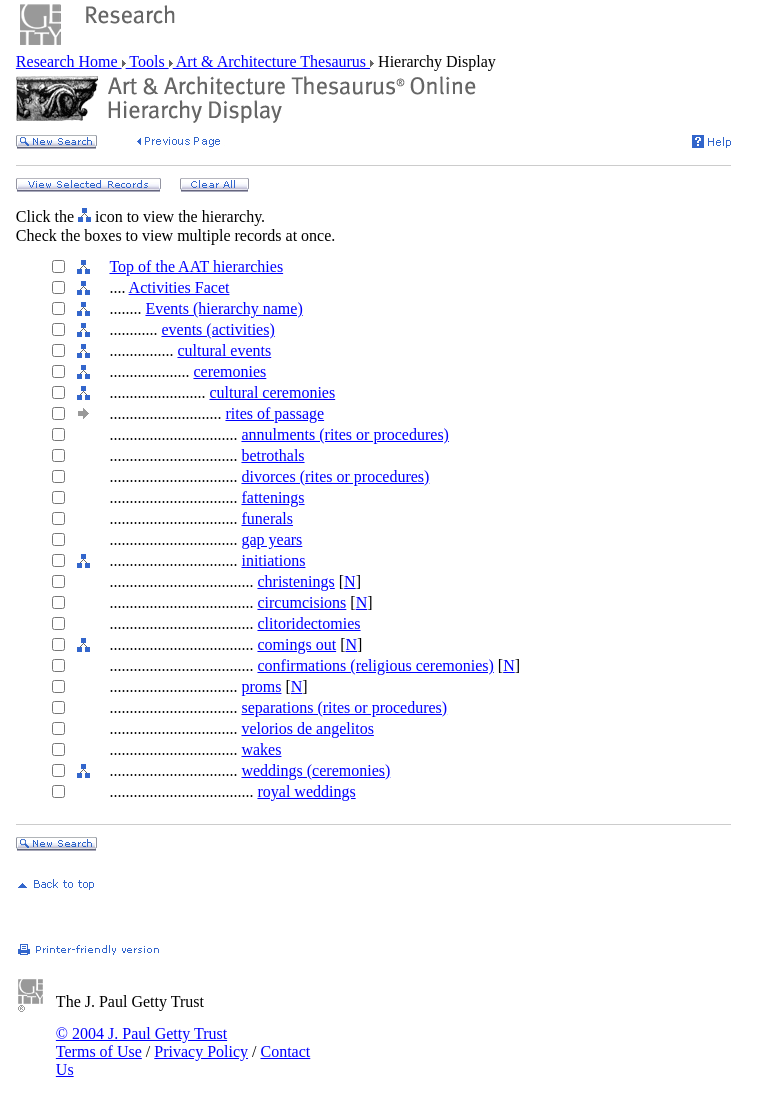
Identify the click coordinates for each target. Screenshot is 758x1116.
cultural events (224, 350)
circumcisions (301, 602)
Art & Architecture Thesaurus (271, 61)
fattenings (272, 497)
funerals (267, 518)
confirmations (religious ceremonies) (375, 665)
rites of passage (274, 413)
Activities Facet (179, 287)
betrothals (272, 455)
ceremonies (229, 371)
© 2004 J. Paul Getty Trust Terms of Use (141, 1042)
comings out (296, 644)
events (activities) (217, 329)
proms (261, 686)
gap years (271, 539)
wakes (261, 749)
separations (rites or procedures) (344, 707)
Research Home (69, 61)
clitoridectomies (308, 623)
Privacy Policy (201, 1051)
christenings (295, 581)
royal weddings (306, 791)
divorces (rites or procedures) (335, 476)
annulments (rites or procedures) (344, 434)
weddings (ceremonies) (315, 770)
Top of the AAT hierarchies (196, 266)
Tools (147, 61)
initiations (273, 560)
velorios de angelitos (307, 728)
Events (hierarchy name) (223, 308)
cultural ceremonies (272, 392)
